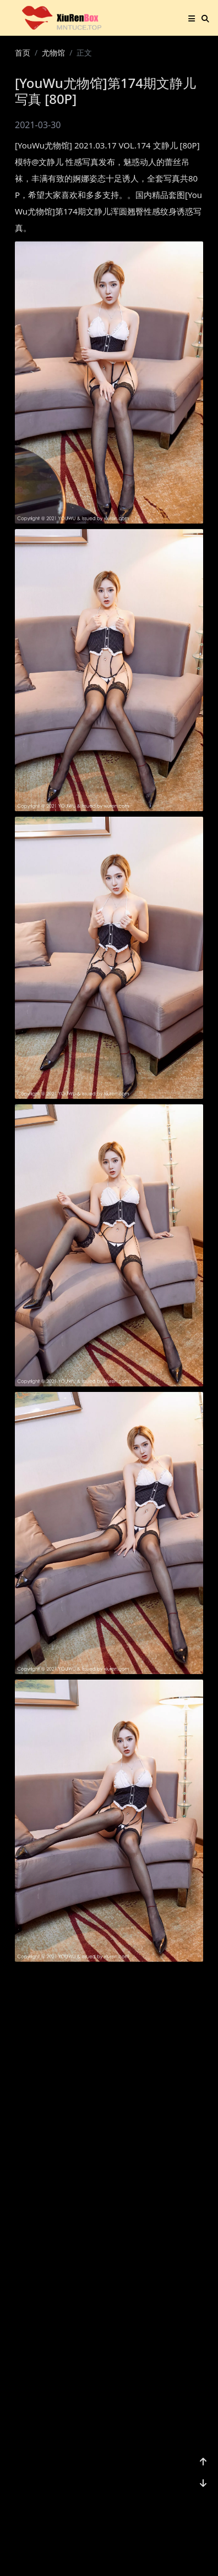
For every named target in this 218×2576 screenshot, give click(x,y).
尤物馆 (53, 52)
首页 (22, 52)
